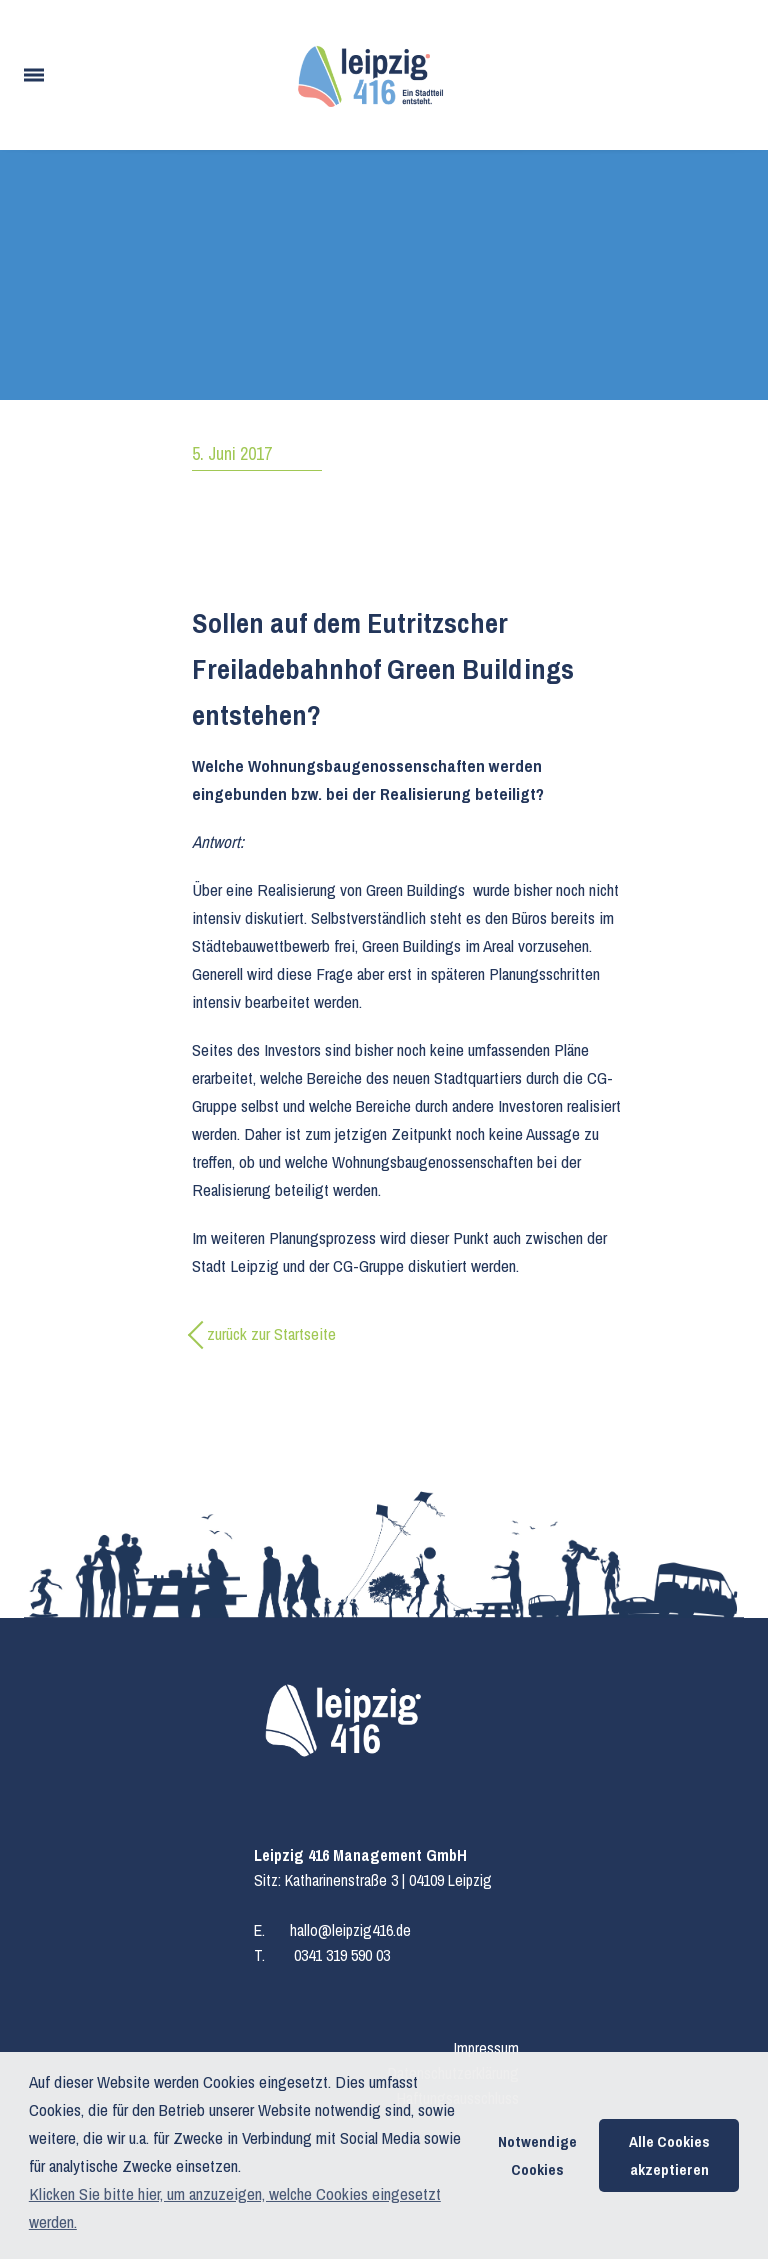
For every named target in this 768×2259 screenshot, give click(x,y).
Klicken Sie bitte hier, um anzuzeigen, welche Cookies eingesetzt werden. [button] (235, 2207)
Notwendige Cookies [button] (537, 2155)
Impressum (486, 2048)
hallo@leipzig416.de (350, 1930)
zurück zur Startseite (271, 1333)
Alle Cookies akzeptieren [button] (669, 2155)
